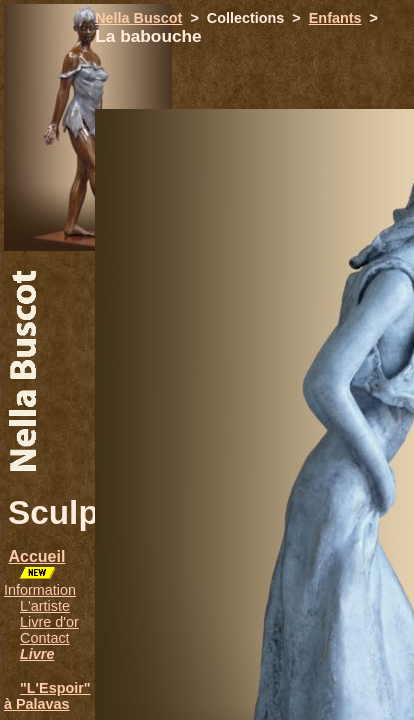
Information (40, 590)
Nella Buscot (138, 18)
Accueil (36, 556)
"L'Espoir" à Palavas (47, 696)
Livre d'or (49, 622)
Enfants (335, 18)
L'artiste (45, 606)
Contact (45, 638)
